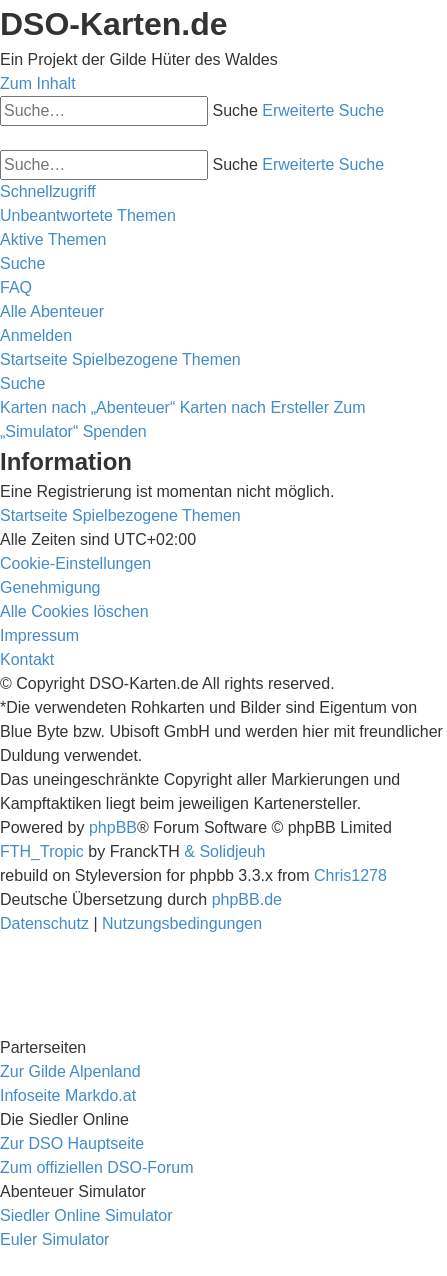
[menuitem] (88, 215)
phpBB (113, 827)
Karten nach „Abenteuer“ (87, 407)
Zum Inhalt (38, 83)
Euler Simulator (54, 1239)
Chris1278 (350, 875)
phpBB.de (247, 899)
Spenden (115, 431)
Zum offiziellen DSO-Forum (97, 1167)
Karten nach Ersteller (254, 407)
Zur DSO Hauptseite (72, 1143)
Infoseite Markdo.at (68, 1095)
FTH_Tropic (42, 851)
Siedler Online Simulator (86, 1215)
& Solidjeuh (224, 851)
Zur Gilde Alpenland (70, 1071)
